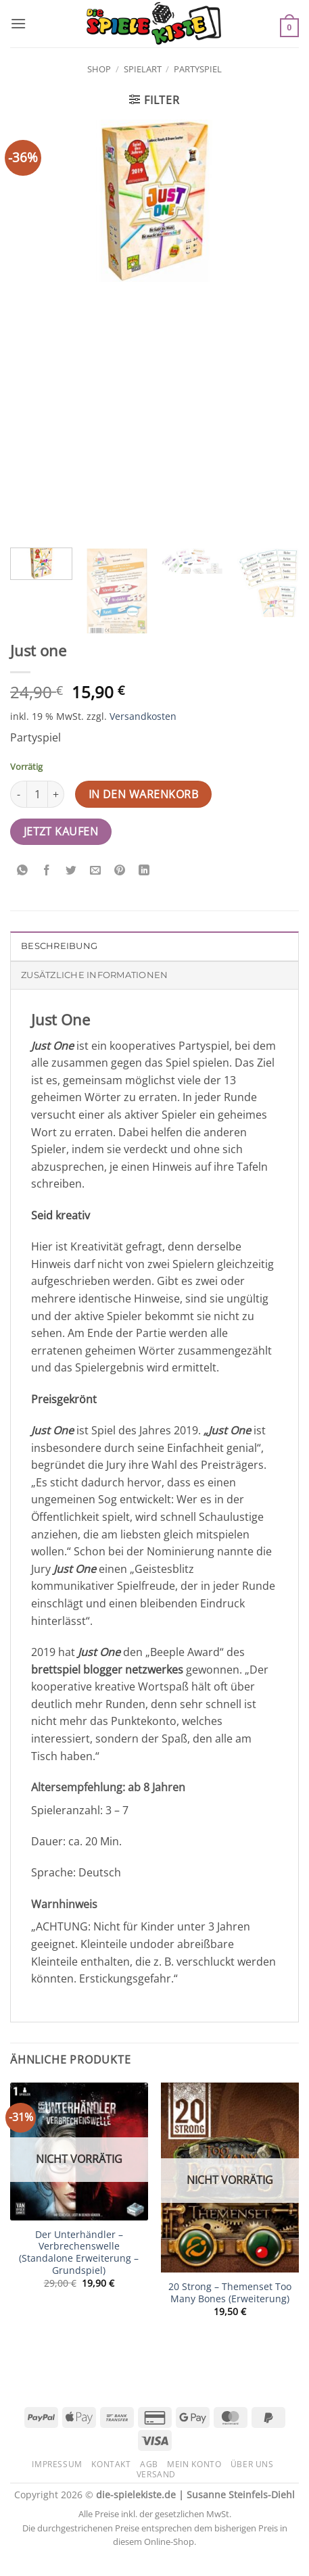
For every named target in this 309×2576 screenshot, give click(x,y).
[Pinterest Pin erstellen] (120, 870)
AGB (149, 2464)
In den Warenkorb (143, 794)
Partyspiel (198, 69)
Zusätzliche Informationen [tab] (94, 975)
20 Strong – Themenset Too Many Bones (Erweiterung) (229, 2292)
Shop (99, 69)
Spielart (143, 69)
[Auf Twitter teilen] (71, 870)
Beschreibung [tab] (59, 946)
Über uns (252, 2464)
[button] (18, 23)
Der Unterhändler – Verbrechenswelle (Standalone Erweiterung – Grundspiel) (79, 2253)
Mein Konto (194, 2464)
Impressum (57, 2464)
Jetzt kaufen (61, 831)
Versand (156, 2474)
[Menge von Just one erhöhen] (56, 794)
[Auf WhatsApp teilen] (22, 870)
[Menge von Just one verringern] (18, 794)
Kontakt (110, 2464)
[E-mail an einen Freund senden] (96, 870)
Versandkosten (143, 716)
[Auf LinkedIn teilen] (144, 870)
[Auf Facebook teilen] (47, 870)
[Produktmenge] (37, 794)
